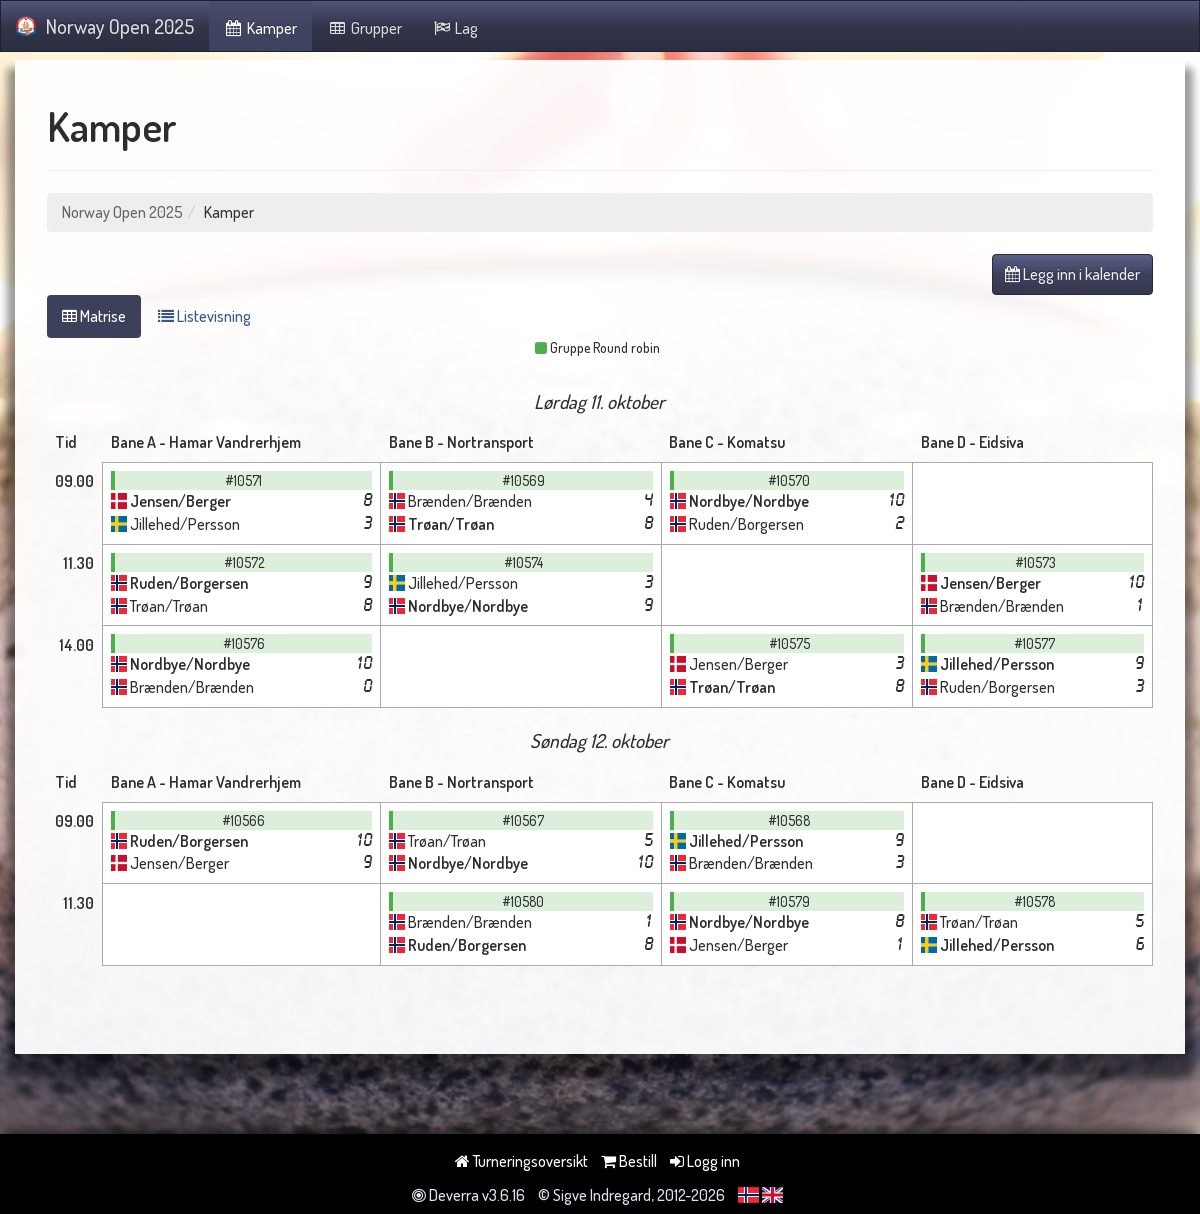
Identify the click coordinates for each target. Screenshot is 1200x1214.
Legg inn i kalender (1072, 274)
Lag (455, 28)
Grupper (364, 28)
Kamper (261, 28)
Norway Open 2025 (105, 26)
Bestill (629, 1161)
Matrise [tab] (94, 316)
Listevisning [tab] (204, 316)
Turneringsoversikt (521, 1161)
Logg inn (705, 1161)
